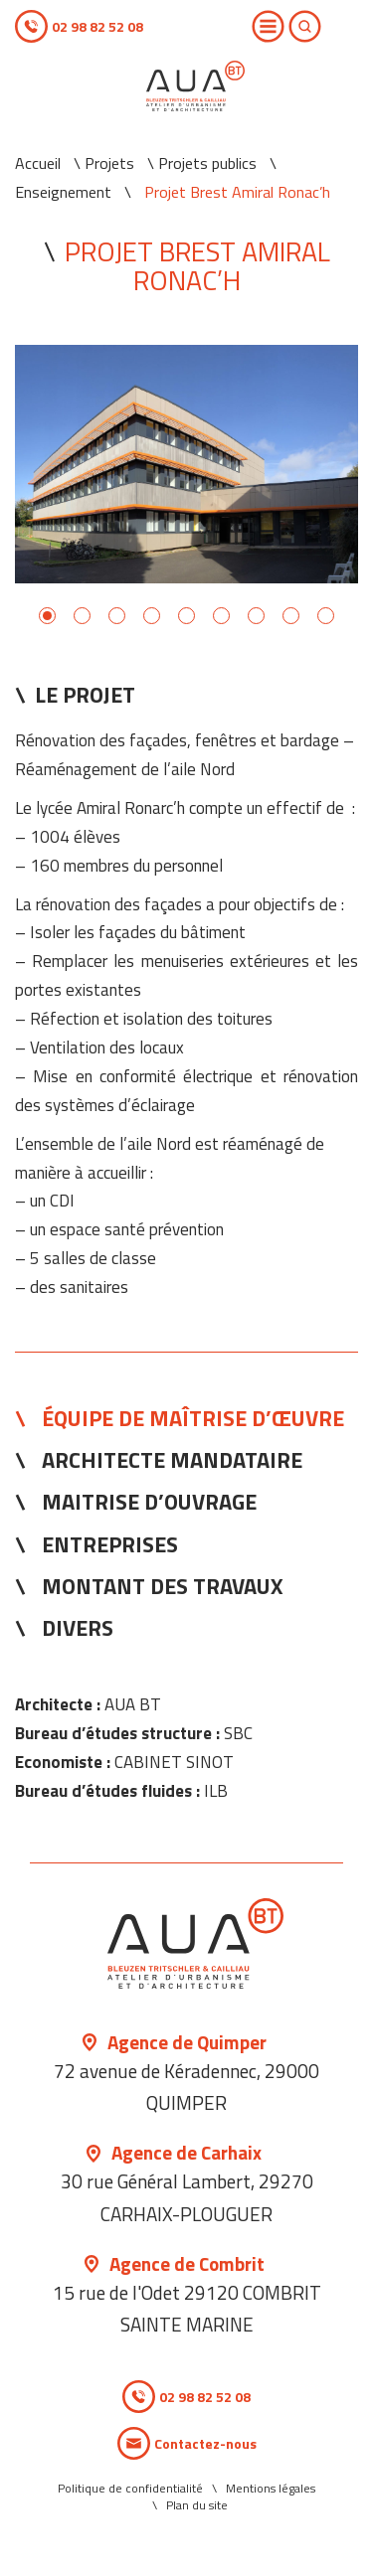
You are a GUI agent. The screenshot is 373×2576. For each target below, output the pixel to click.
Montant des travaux (162, 1586)
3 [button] (116, 615)
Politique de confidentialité (130, 2488)
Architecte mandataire (172, 1460)
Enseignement (63, 192)
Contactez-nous (205, 2443)
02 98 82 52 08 (97, 26)
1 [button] (47, 615)
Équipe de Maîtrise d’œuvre (193, 1418)
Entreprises (110, 1544)
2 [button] (82, 615)
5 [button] (186, 615)
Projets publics (207, 163)
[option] (186, 464)
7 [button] (256, 615)
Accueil (38, 163)
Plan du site (197, 2504)
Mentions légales (270, 2488)
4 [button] (151, 615)
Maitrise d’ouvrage (149, 1502)
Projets (109, 163)
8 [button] (290, 615)
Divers (77, 1628)
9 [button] (325, 615)
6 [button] (221, 615)
